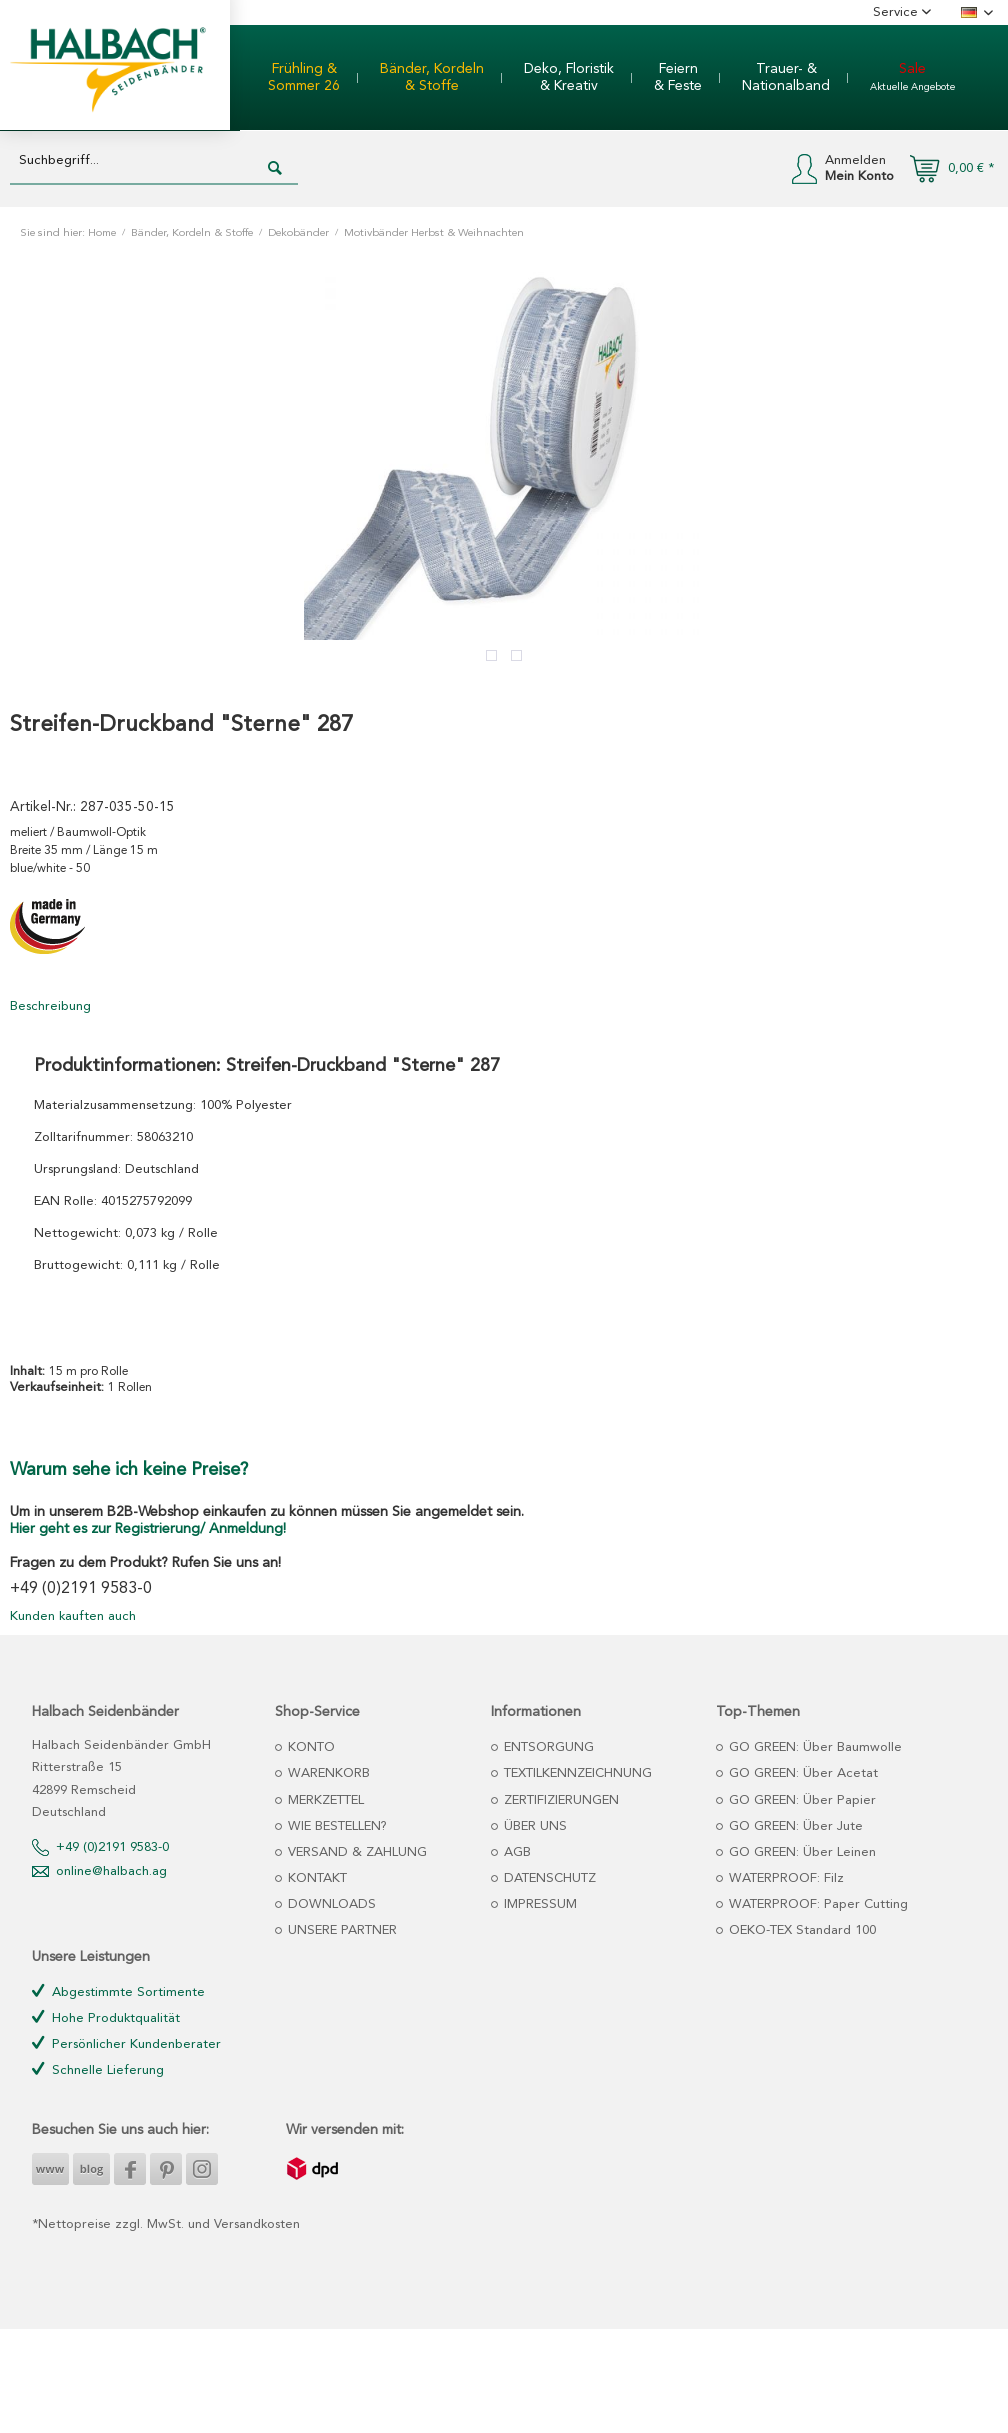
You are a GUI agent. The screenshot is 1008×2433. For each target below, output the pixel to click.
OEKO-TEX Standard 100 (800, 1930)
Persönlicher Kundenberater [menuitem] (126, 2043)
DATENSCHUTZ (548, 1878)
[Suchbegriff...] (154, 161)
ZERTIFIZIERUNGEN (559, 1800)
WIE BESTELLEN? (335, 1826)
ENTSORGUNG (547, 1747)
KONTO (309, 1747)
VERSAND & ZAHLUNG (355, 1852)
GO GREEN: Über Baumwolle (813, 1747)
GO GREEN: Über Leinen (800, 1852)
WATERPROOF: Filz (784, 1878)
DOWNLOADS (330, 1904)
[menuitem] (304, 78)
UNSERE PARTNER (340, 1930)
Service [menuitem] (897, 12)
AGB (515, 1852)
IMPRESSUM (538, 1904)
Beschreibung (50, 1006)
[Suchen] (275, 169)
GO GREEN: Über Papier (800, 1800)
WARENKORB (327, 1773)
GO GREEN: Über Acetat (801, 1773)
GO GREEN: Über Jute (794, 1826)
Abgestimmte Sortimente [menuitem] (118, 1991)
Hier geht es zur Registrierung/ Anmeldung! (148, 1529)
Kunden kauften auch (73, 1616)
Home (102, 233)
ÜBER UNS (533, 1826)
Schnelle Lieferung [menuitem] (98, 2069)
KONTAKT (315, 1878)
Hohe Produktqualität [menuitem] (106, 2017)
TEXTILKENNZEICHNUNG (576, 1773)
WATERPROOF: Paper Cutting (816, 1904)
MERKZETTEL (324, 1800)
